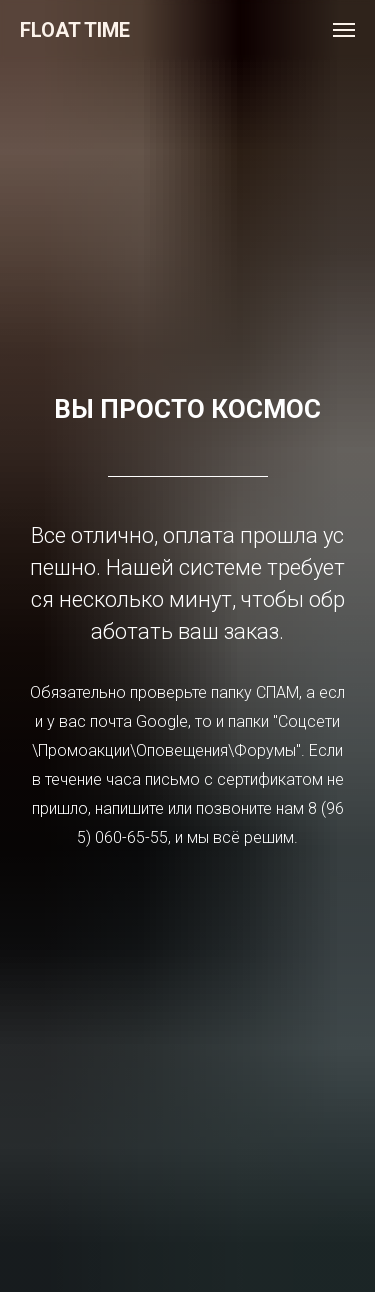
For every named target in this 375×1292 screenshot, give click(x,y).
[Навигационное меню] (344, 30)
